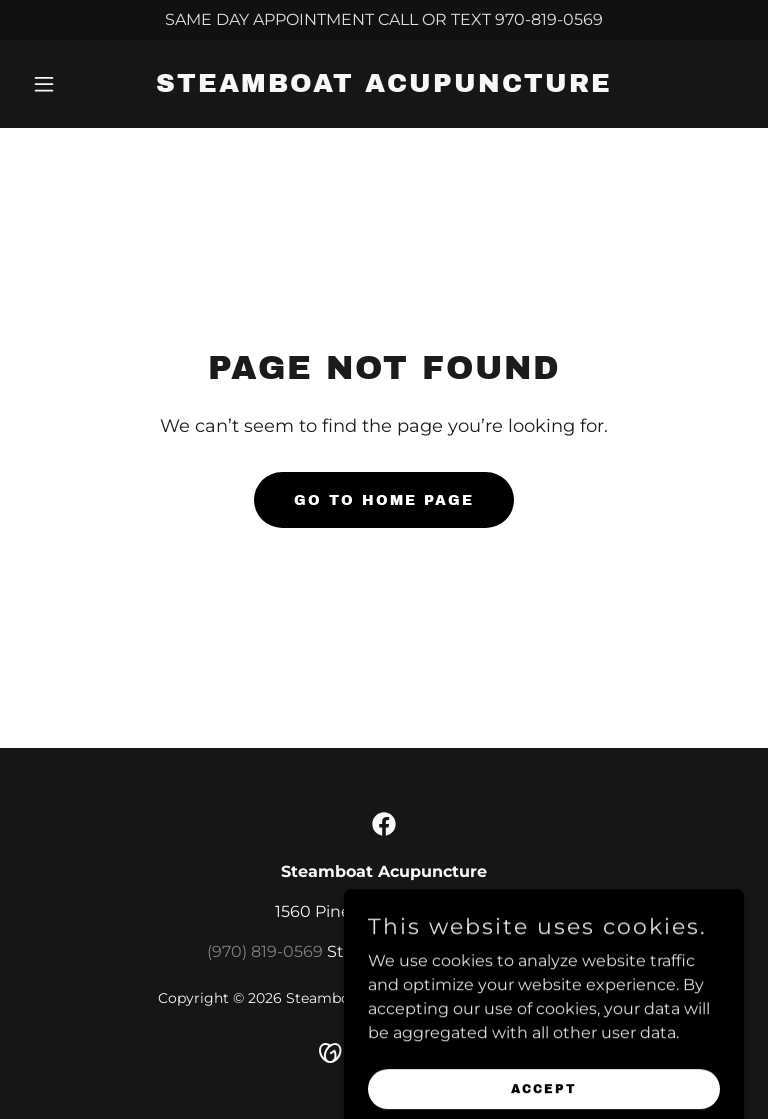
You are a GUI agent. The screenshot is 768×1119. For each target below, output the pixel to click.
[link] (384, 86)
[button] (78, 84)
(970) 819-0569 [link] (265, 951)
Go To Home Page (384, 500)
